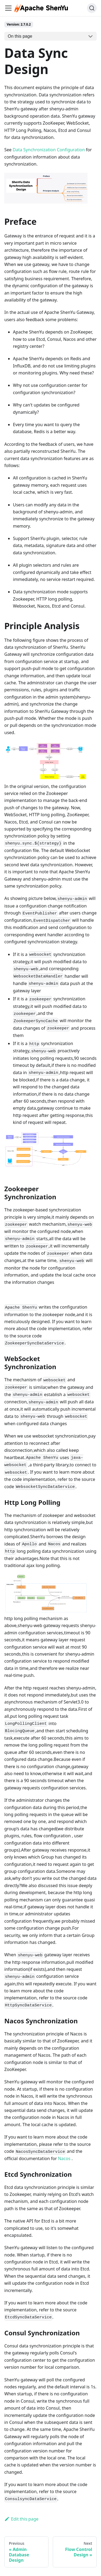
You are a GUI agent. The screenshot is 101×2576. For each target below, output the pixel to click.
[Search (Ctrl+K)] (92, 8)
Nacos (64, 2158)
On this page (20, 36)
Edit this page (21, 2519)
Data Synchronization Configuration (49, 150)
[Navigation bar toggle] (8, 8)
